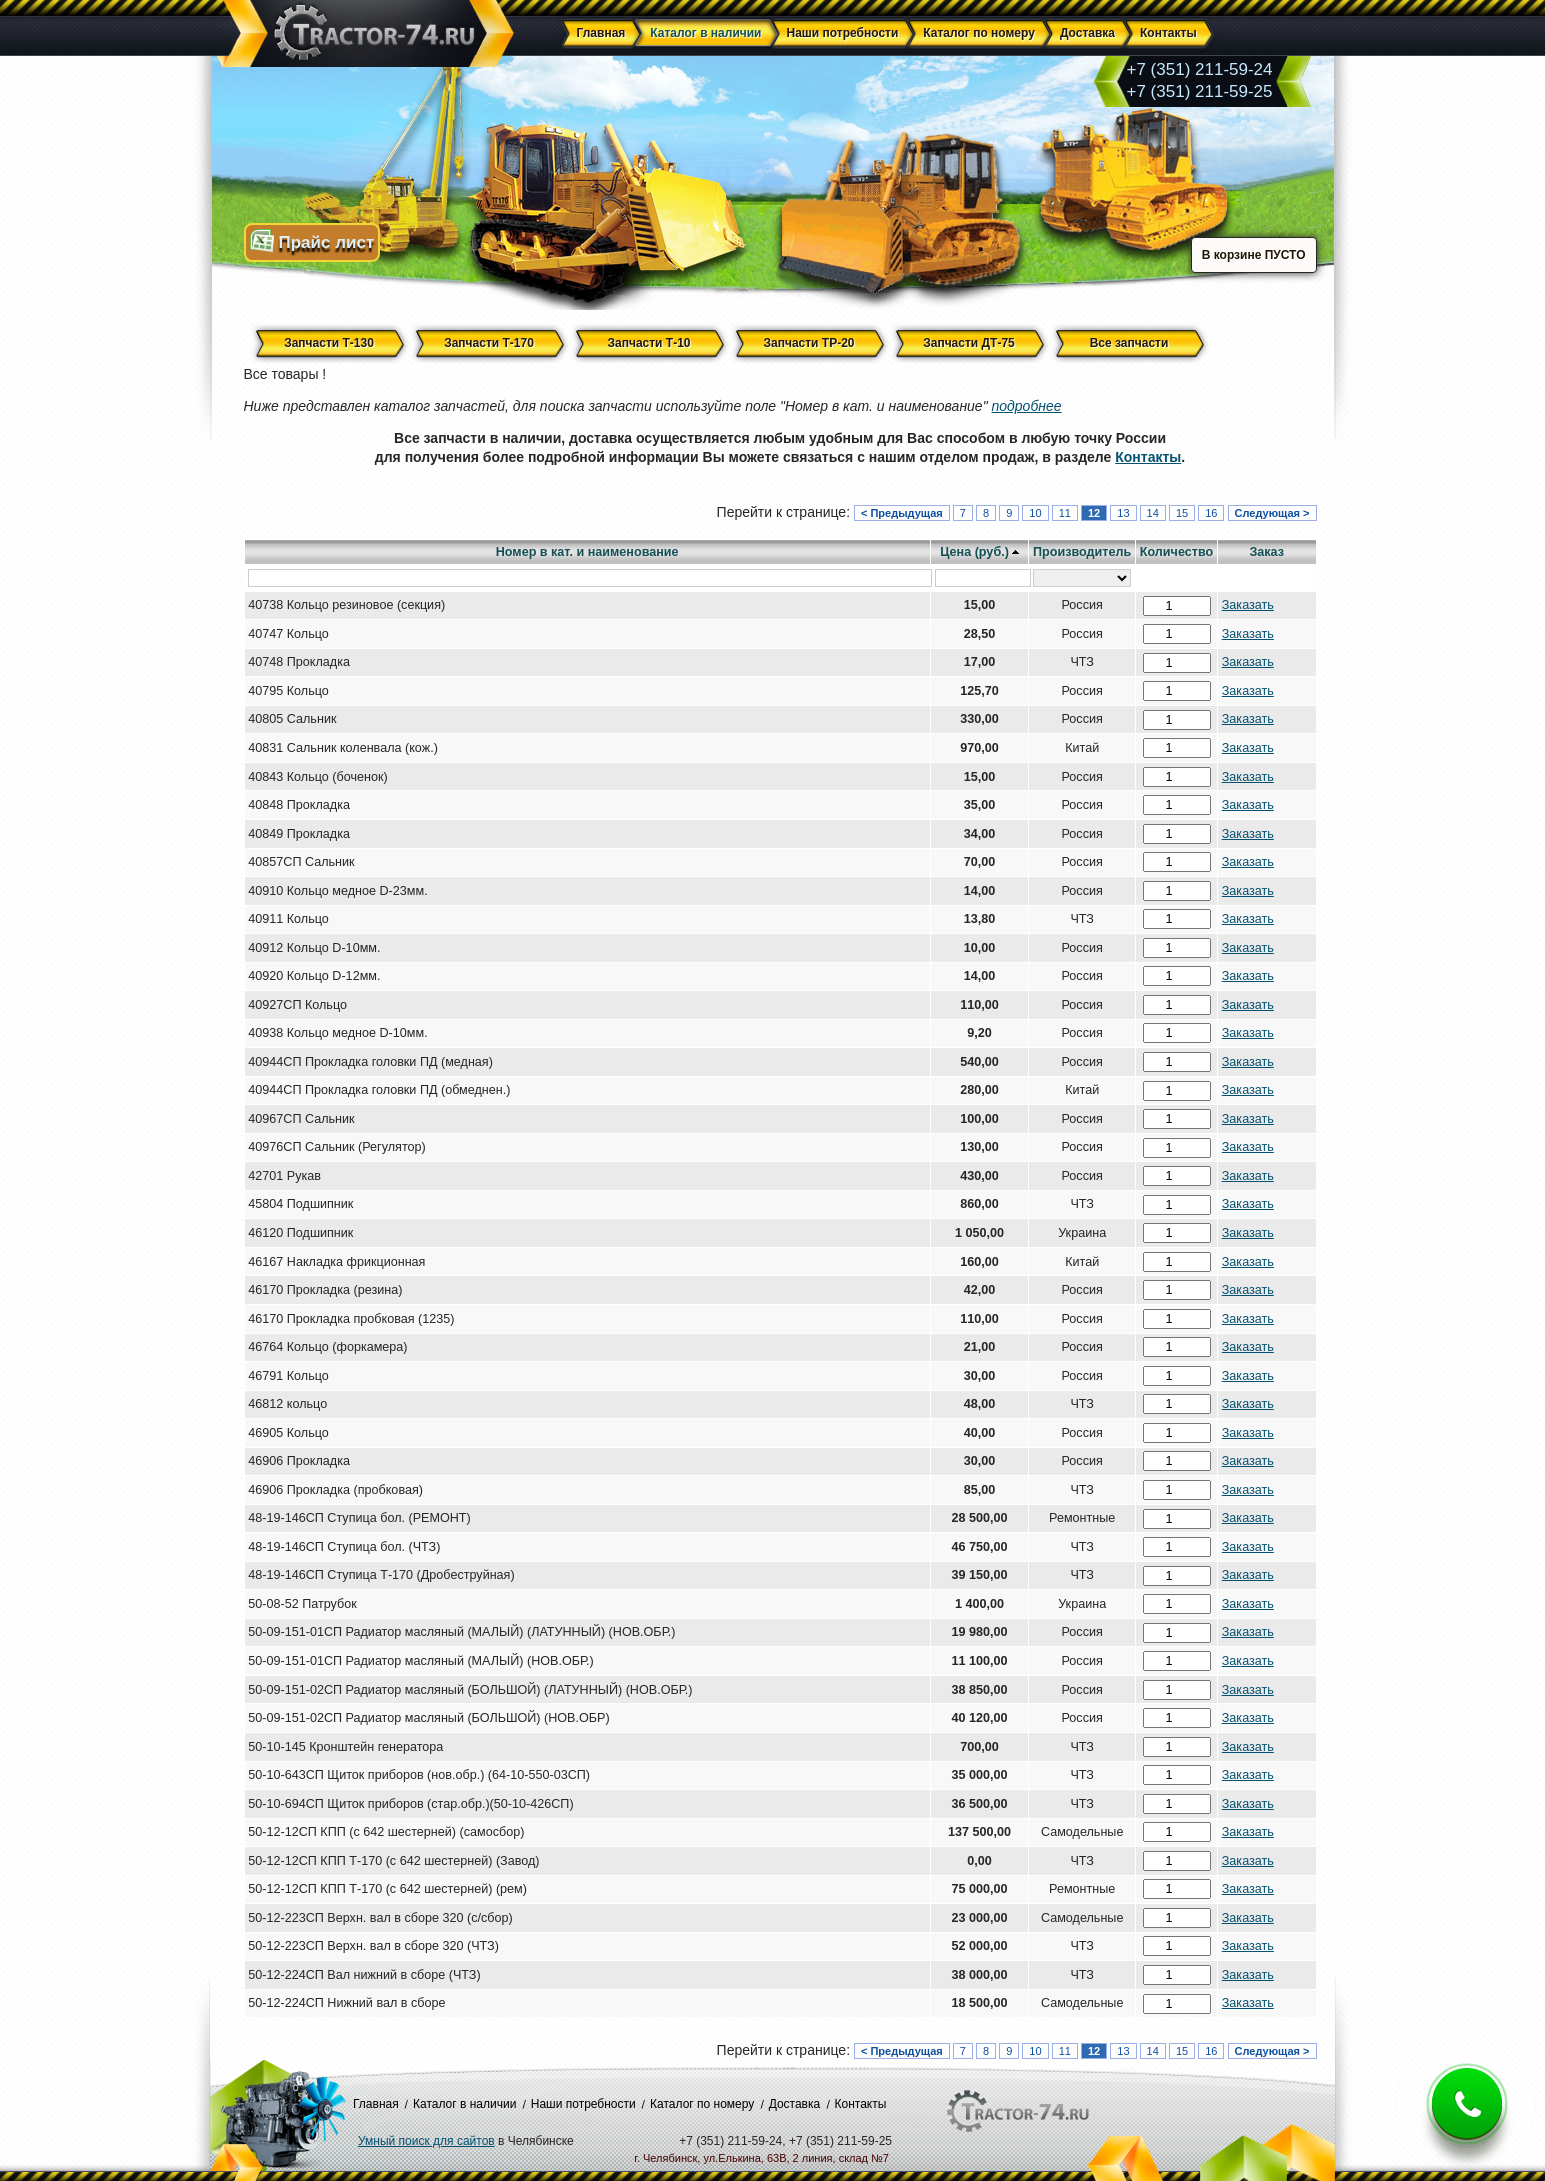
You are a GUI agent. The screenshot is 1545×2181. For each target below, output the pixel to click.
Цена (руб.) (974, 552)
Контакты (1148, 457)
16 (1211, 513)
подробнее (1027, 406)
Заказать (1248, 605)
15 (1182, 513)
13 (1123, 513)
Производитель (1082, 552)
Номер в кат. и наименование (587, 552)
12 (1094, 513)
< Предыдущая (902, 513)
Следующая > (1272, 513)
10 (1035, 513)
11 (1065, 513)
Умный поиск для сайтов (426, 2141)
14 (1153, 513)
